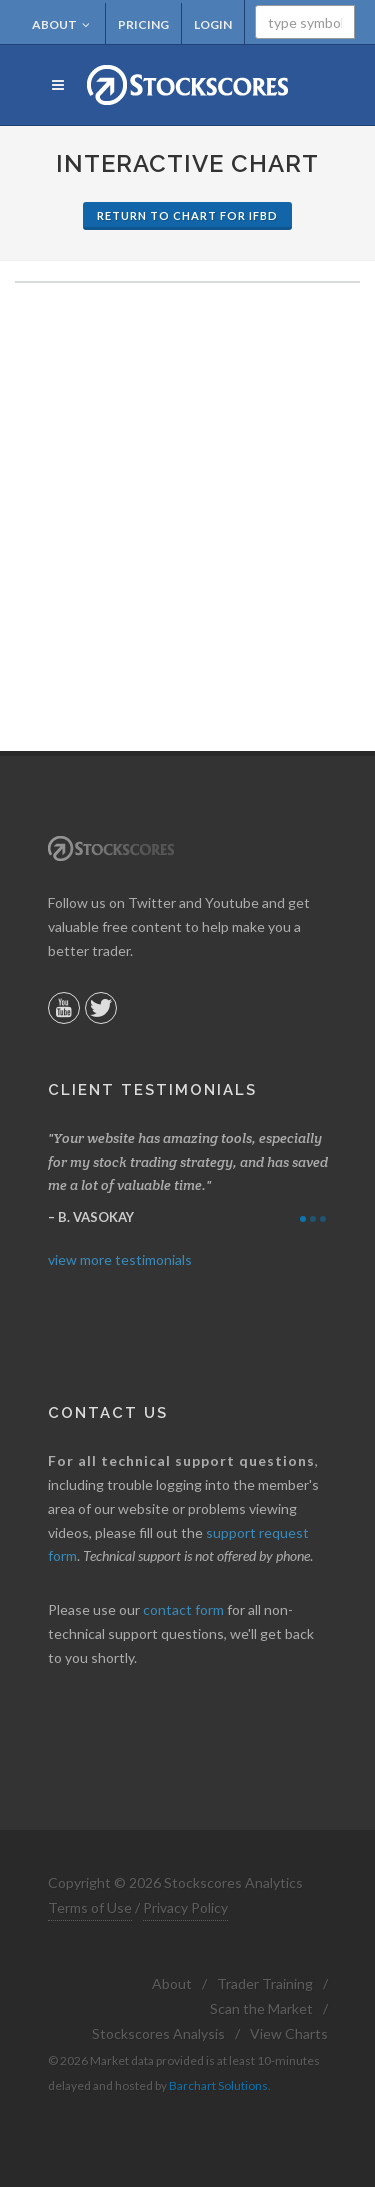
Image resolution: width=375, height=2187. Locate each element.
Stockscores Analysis (158, 2033)
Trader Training (265, 1983)
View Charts (289, 2033)
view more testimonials (120, 1259)
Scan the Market (261, 2008)
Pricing (143, 24)
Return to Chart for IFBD (187, 215)
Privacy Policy (185, 1907)
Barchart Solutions (218, 2085)
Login (213, 24)
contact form (183, 1609)
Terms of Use (90, 1907)
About (61, 24)
